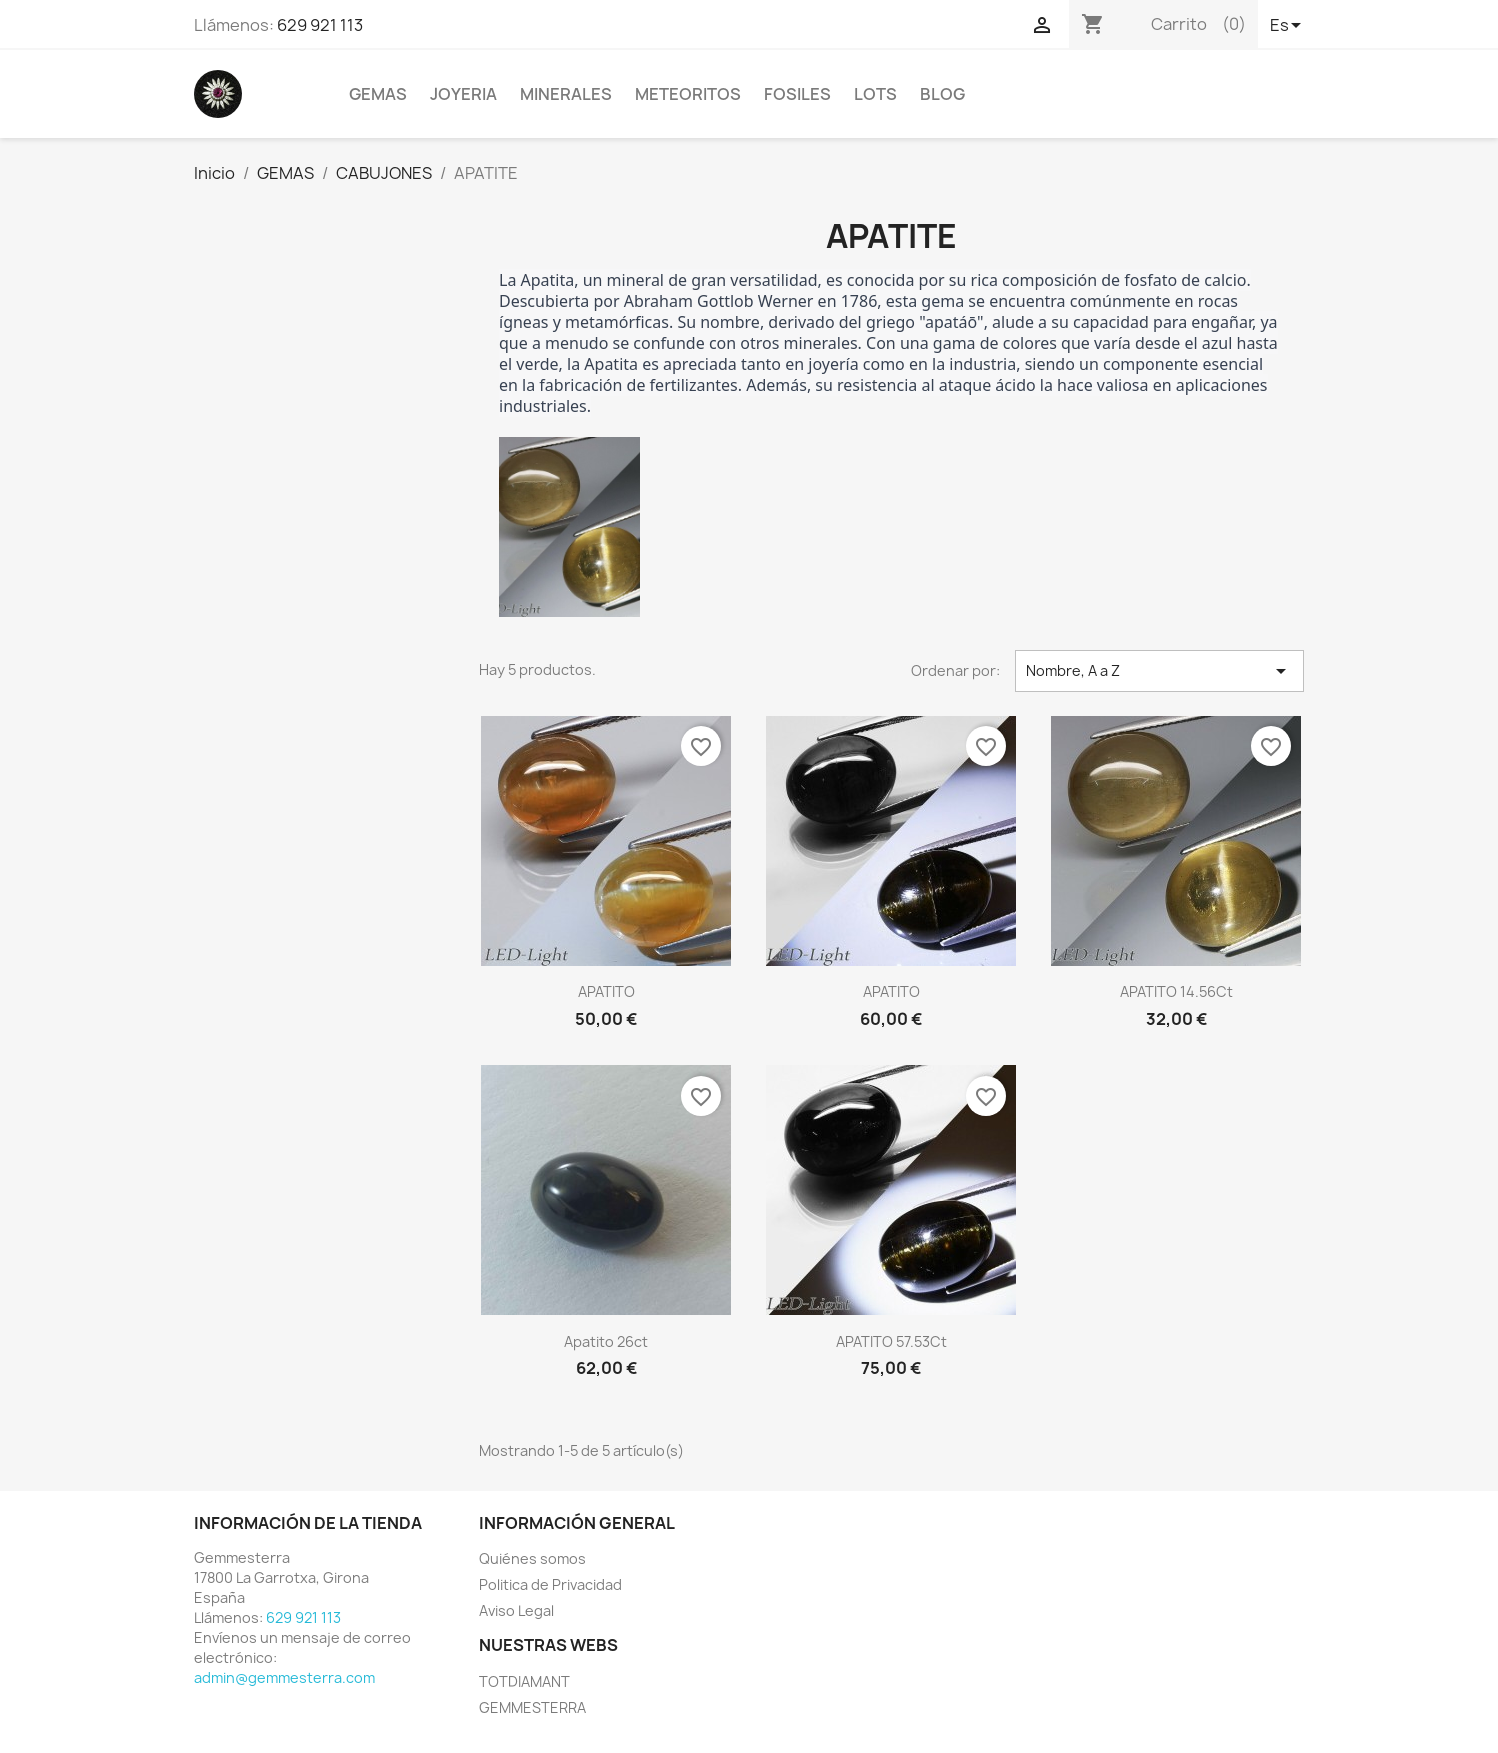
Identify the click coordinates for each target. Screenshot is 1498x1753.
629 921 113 (320, 25)
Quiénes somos (532, 1558)
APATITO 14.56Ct (1176, 991)
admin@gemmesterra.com (284, 1677)
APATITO (606, 991)
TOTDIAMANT (524, 1681)
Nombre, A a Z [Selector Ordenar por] (1159, 671)
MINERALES (566, 94)
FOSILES (797, 94)
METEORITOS (688, 94)
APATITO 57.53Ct (891, 1341)
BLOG (942, 94)
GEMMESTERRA (532, 1707)
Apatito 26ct (606, 1341)
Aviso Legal (516, 1610)
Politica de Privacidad (550, 1584)
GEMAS (378, 94)
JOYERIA (463, 94)
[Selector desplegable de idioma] (1287, 27)
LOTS (875, 94)
